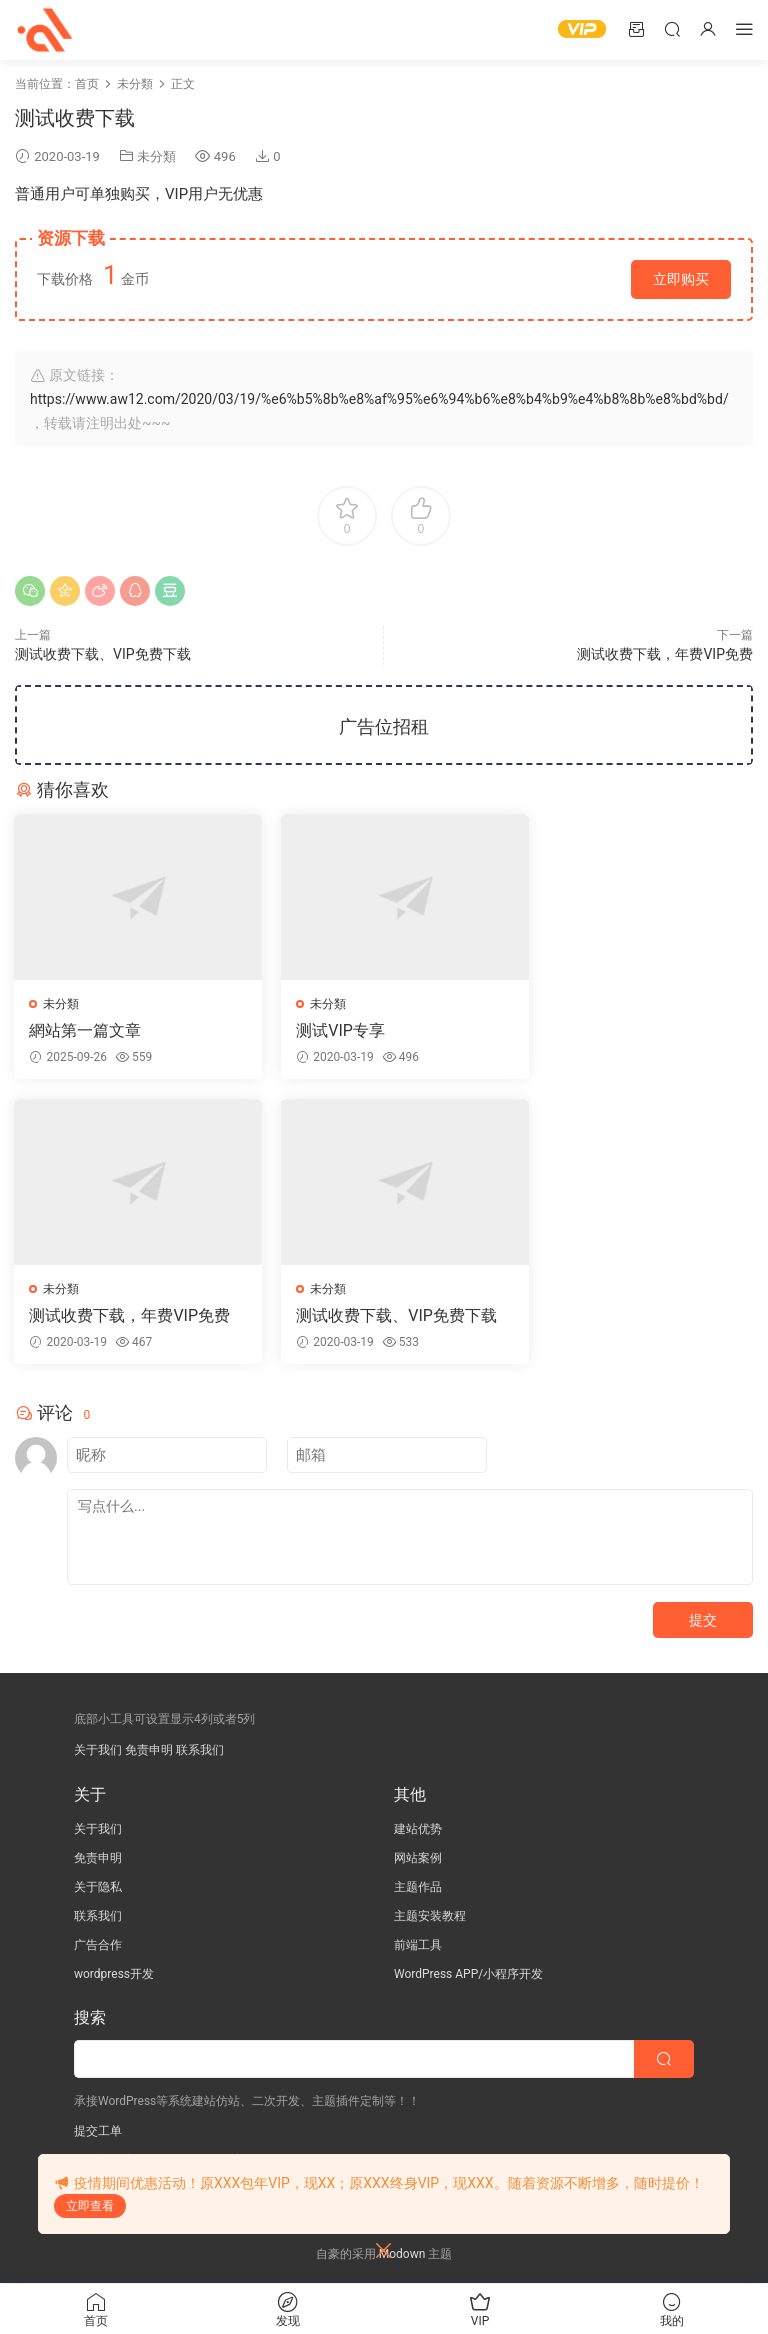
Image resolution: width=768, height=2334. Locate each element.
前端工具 (418, 1946)
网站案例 (418, 1859)
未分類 (156, 156)
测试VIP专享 (327, 1030)
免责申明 (149, 1751)
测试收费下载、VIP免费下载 (103, 654)
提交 (703, 1621)
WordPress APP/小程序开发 (468, 1975)
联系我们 (200, 1751)
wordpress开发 (114, 1975)
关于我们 (98, 1751)
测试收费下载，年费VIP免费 (665, 654)
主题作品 (418, 1888)
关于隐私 (98, 1888)
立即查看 (90, 2206)
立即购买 (681, 279)
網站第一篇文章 (86, 1030)
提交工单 (98, 2132)
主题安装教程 (430, 1917)
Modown (402, 2255)
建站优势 (418, 1830)
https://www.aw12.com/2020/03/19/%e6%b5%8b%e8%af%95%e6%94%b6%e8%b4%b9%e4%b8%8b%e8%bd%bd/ (379, 399)
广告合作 (98, 1946)
